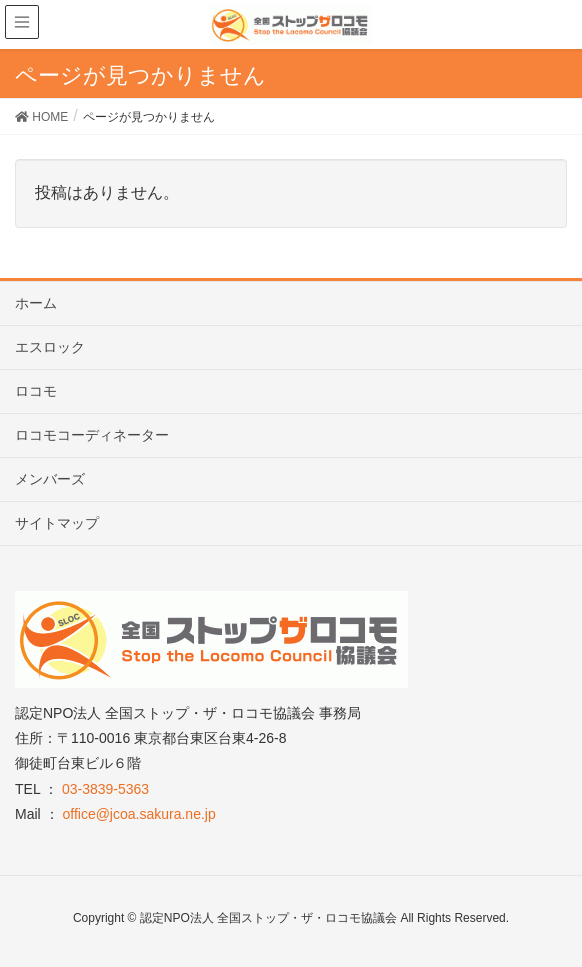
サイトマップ (57, 523)
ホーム (36, 303)
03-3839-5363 (105, 789)
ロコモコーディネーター (92, 435)
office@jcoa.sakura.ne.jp (138, 814)
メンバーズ (50, 479)
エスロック (50, 347)
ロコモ (36, 391)
